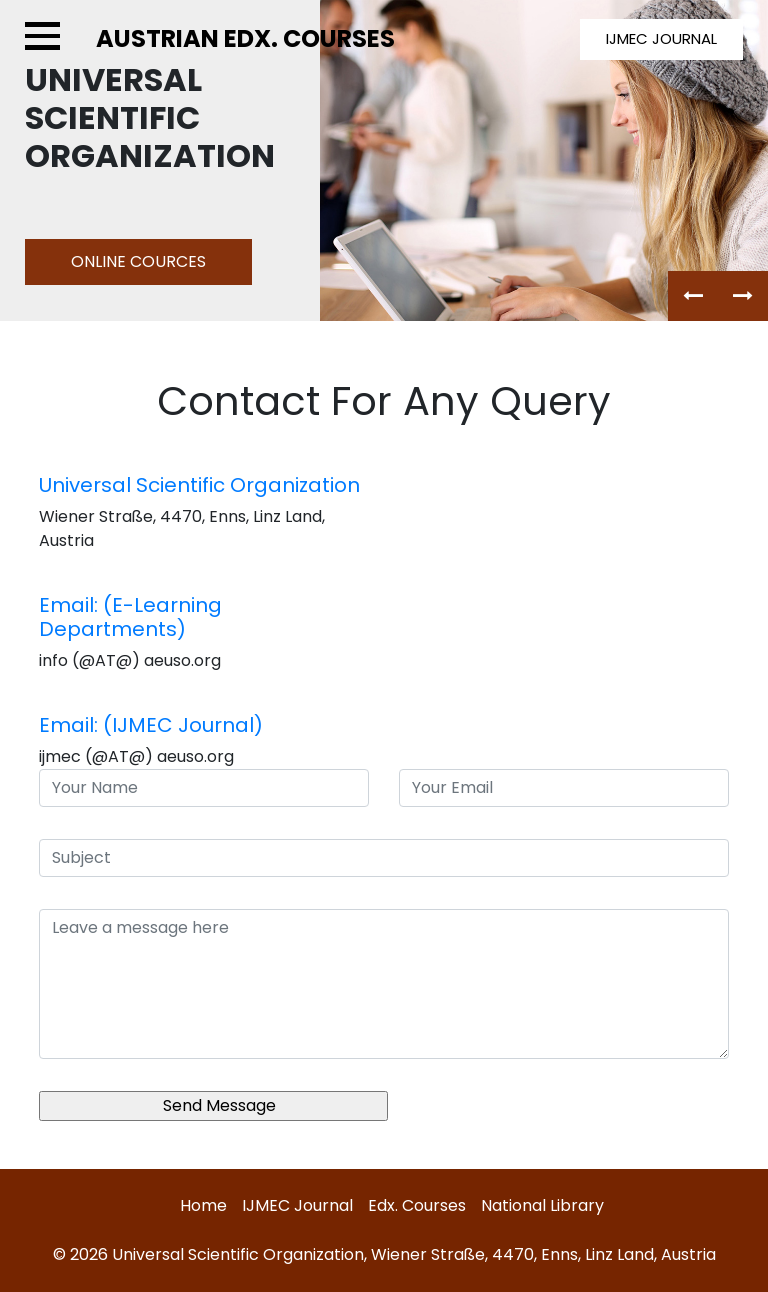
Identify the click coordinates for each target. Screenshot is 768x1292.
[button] (693, 296)
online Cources (138, 261)
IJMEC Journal (297, 1205)
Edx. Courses (417, 1205)
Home (203, 1205)
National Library (542, 1205)
